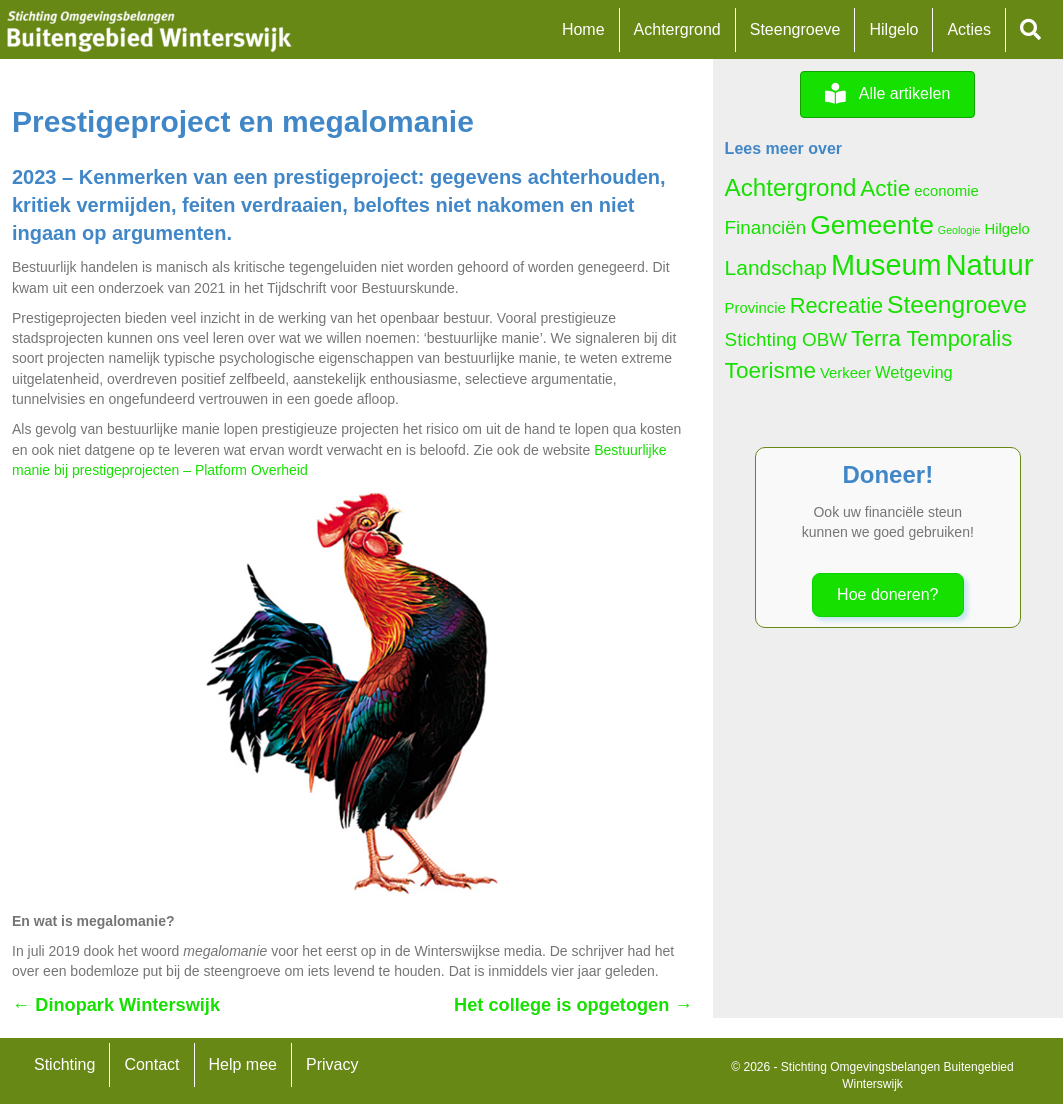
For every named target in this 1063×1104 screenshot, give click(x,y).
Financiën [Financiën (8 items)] (766, 227)
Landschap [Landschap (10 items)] (776, 267)
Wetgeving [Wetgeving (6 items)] (914, 372)
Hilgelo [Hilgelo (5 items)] (1006, 229)
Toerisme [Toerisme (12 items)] (770, 370)
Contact (151, 1064)
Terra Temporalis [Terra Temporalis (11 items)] (931, 338)
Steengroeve (795, 29)
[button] (1034, 30)
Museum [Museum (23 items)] (886, 265)
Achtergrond (677, 29)
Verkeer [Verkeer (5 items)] (845, 373)
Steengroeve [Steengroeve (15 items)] (957, 304)
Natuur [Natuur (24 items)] (989, 264)
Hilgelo (893, 29)
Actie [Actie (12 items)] (885, 188)
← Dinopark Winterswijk (116, 1005)
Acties (969, 29)
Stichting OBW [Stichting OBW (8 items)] (786, 339)
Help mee (243, 1064)
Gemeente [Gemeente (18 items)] (872, 225)
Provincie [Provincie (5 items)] (755, 308)
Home (583, 29)
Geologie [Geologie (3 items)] (959, 230)
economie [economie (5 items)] (946, 191)
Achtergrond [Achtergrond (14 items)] (791, 187)
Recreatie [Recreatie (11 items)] (837, 305)
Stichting (64, 1064)
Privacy (332, 1064)
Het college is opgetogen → (573, 1005)
